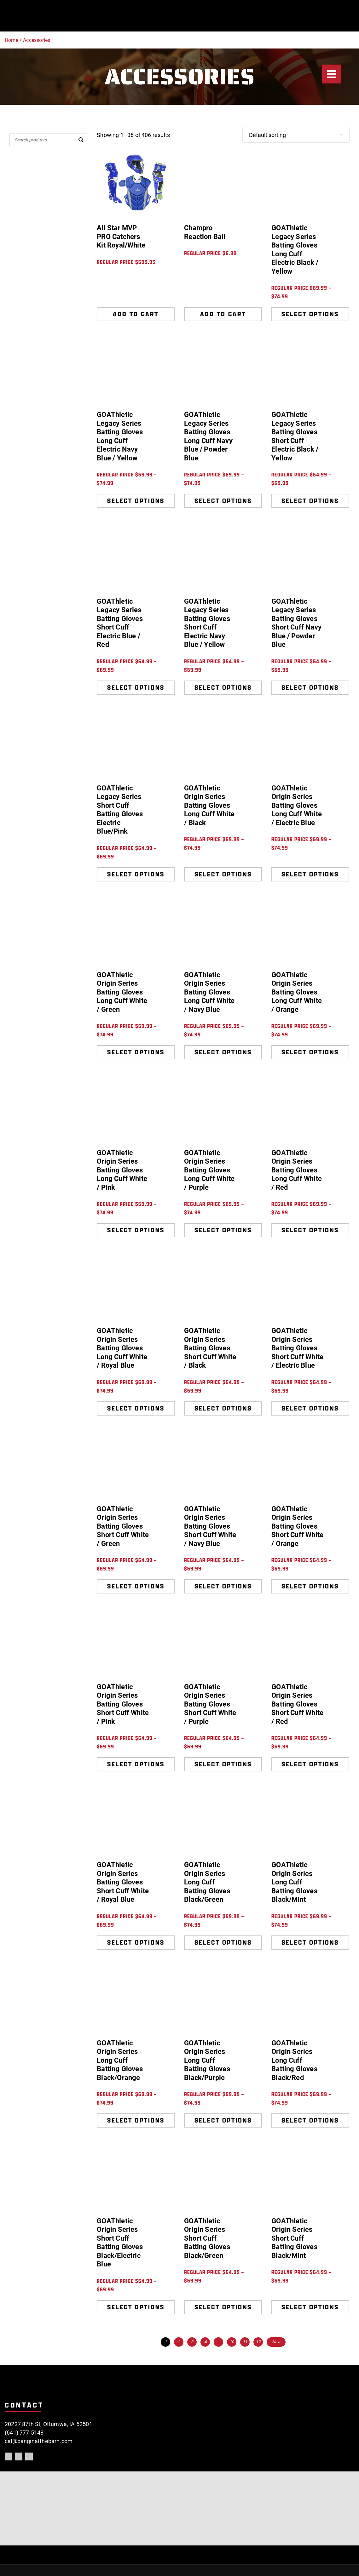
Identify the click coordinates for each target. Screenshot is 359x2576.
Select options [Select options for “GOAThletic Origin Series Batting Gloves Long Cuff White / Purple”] (223, 1230)
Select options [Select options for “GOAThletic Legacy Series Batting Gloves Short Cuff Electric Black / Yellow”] (310, 501)
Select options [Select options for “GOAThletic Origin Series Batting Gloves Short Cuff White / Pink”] (136, 1764)
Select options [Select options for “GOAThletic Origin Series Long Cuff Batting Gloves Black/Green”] (223, 1942)
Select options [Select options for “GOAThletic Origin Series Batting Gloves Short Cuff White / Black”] (223, 1408)
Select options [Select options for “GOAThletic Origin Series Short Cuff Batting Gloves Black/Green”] (223, 2307)
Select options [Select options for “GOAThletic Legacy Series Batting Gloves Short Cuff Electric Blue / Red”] (136, 687)
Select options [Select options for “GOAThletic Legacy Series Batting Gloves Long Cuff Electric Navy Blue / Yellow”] (136, 501)
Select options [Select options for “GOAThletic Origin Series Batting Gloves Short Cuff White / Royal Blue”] (136, 1942)
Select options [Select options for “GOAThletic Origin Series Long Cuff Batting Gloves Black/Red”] (310, 2120)
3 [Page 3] (192, 2341)
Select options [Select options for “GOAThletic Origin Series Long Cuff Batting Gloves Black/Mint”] (310, 1942)
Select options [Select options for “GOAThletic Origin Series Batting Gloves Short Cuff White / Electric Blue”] (310, 1408)
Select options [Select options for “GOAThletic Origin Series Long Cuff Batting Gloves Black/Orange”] (136, 2120)
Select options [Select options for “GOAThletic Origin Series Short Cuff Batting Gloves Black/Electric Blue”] (136, 2307)
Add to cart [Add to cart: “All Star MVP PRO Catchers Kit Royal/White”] (136, 314)
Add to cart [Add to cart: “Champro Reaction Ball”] (223, 314)
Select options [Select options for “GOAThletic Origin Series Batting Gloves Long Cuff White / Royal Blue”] (136, 1408)
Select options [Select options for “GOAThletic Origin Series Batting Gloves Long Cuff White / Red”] (310, 1230)
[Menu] (331, 74)
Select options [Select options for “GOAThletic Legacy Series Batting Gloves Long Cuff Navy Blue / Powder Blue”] (223, 501)
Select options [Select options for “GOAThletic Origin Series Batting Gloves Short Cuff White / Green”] (136, 1586)
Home (11, 40)
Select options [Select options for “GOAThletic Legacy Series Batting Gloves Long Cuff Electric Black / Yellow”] (310, 314)
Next (276, 2341)
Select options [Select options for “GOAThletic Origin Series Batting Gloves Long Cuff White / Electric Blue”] (310, 874)
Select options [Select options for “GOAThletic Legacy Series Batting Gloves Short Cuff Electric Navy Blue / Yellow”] (223, 687)
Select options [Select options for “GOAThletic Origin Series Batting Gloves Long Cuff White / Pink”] (136, 1230)
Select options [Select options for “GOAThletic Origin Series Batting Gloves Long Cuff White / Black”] (223, 874)
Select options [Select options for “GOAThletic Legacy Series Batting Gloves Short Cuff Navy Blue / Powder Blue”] (310, 687)
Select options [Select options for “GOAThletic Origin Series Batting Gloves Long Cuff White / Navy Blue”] (223, 1052)
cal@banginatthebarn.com (38, 2441)
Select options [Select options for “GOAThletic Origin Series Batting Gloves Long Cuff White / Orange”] (310, 1052)
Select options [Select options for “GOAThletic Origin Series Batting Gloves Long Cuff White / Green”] (136, 1052)
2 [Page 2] (179, 2341)
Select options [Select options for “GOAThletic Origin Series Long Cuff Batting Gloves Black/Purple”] (223, 2120)
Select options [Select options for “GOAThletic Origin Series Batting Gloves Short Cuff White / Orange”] (310, 1586)
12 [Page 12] (258, 2341)
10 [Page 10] (231, 2341)
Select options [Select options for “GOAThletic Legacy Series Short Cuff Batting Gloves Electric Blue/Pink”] (136, 874)
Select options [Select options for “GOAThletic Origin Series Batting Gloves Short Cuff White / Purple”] (223, 1764)
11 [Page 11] (245, 2341)
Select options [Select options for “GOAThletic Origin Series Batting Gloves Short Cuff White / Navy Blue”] (223, 1586)
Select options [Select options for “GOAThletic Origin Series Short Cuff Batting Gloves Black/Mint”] (310, 2307)
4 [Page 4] (205, 2341)
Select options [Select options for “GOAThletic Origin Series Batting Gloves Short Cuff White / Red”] (310, 1764)
